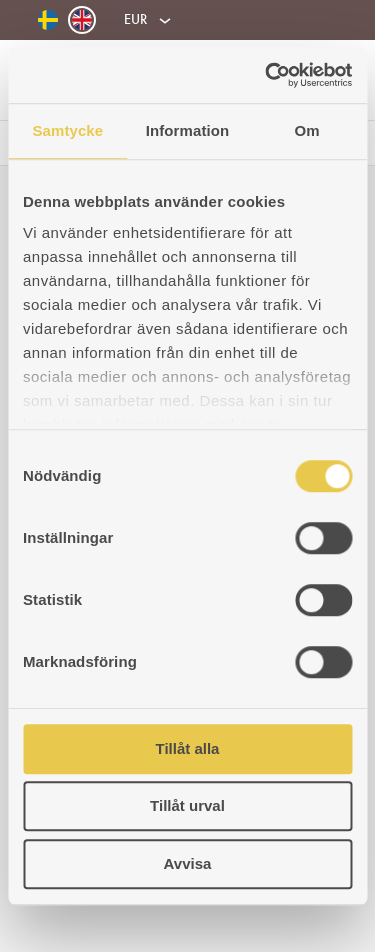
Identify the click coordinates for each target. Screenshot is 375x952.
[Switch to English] (82, 20)
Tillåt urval (187, 805)
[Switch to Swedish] (48, 20)
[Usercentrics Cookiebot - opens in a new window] (267, 75)
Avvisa (188, 863)
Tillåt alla (188, 748)
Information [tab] (188, 130)
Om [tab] (307, 130)
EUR (135, 19)
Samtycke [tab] (67, 130)
